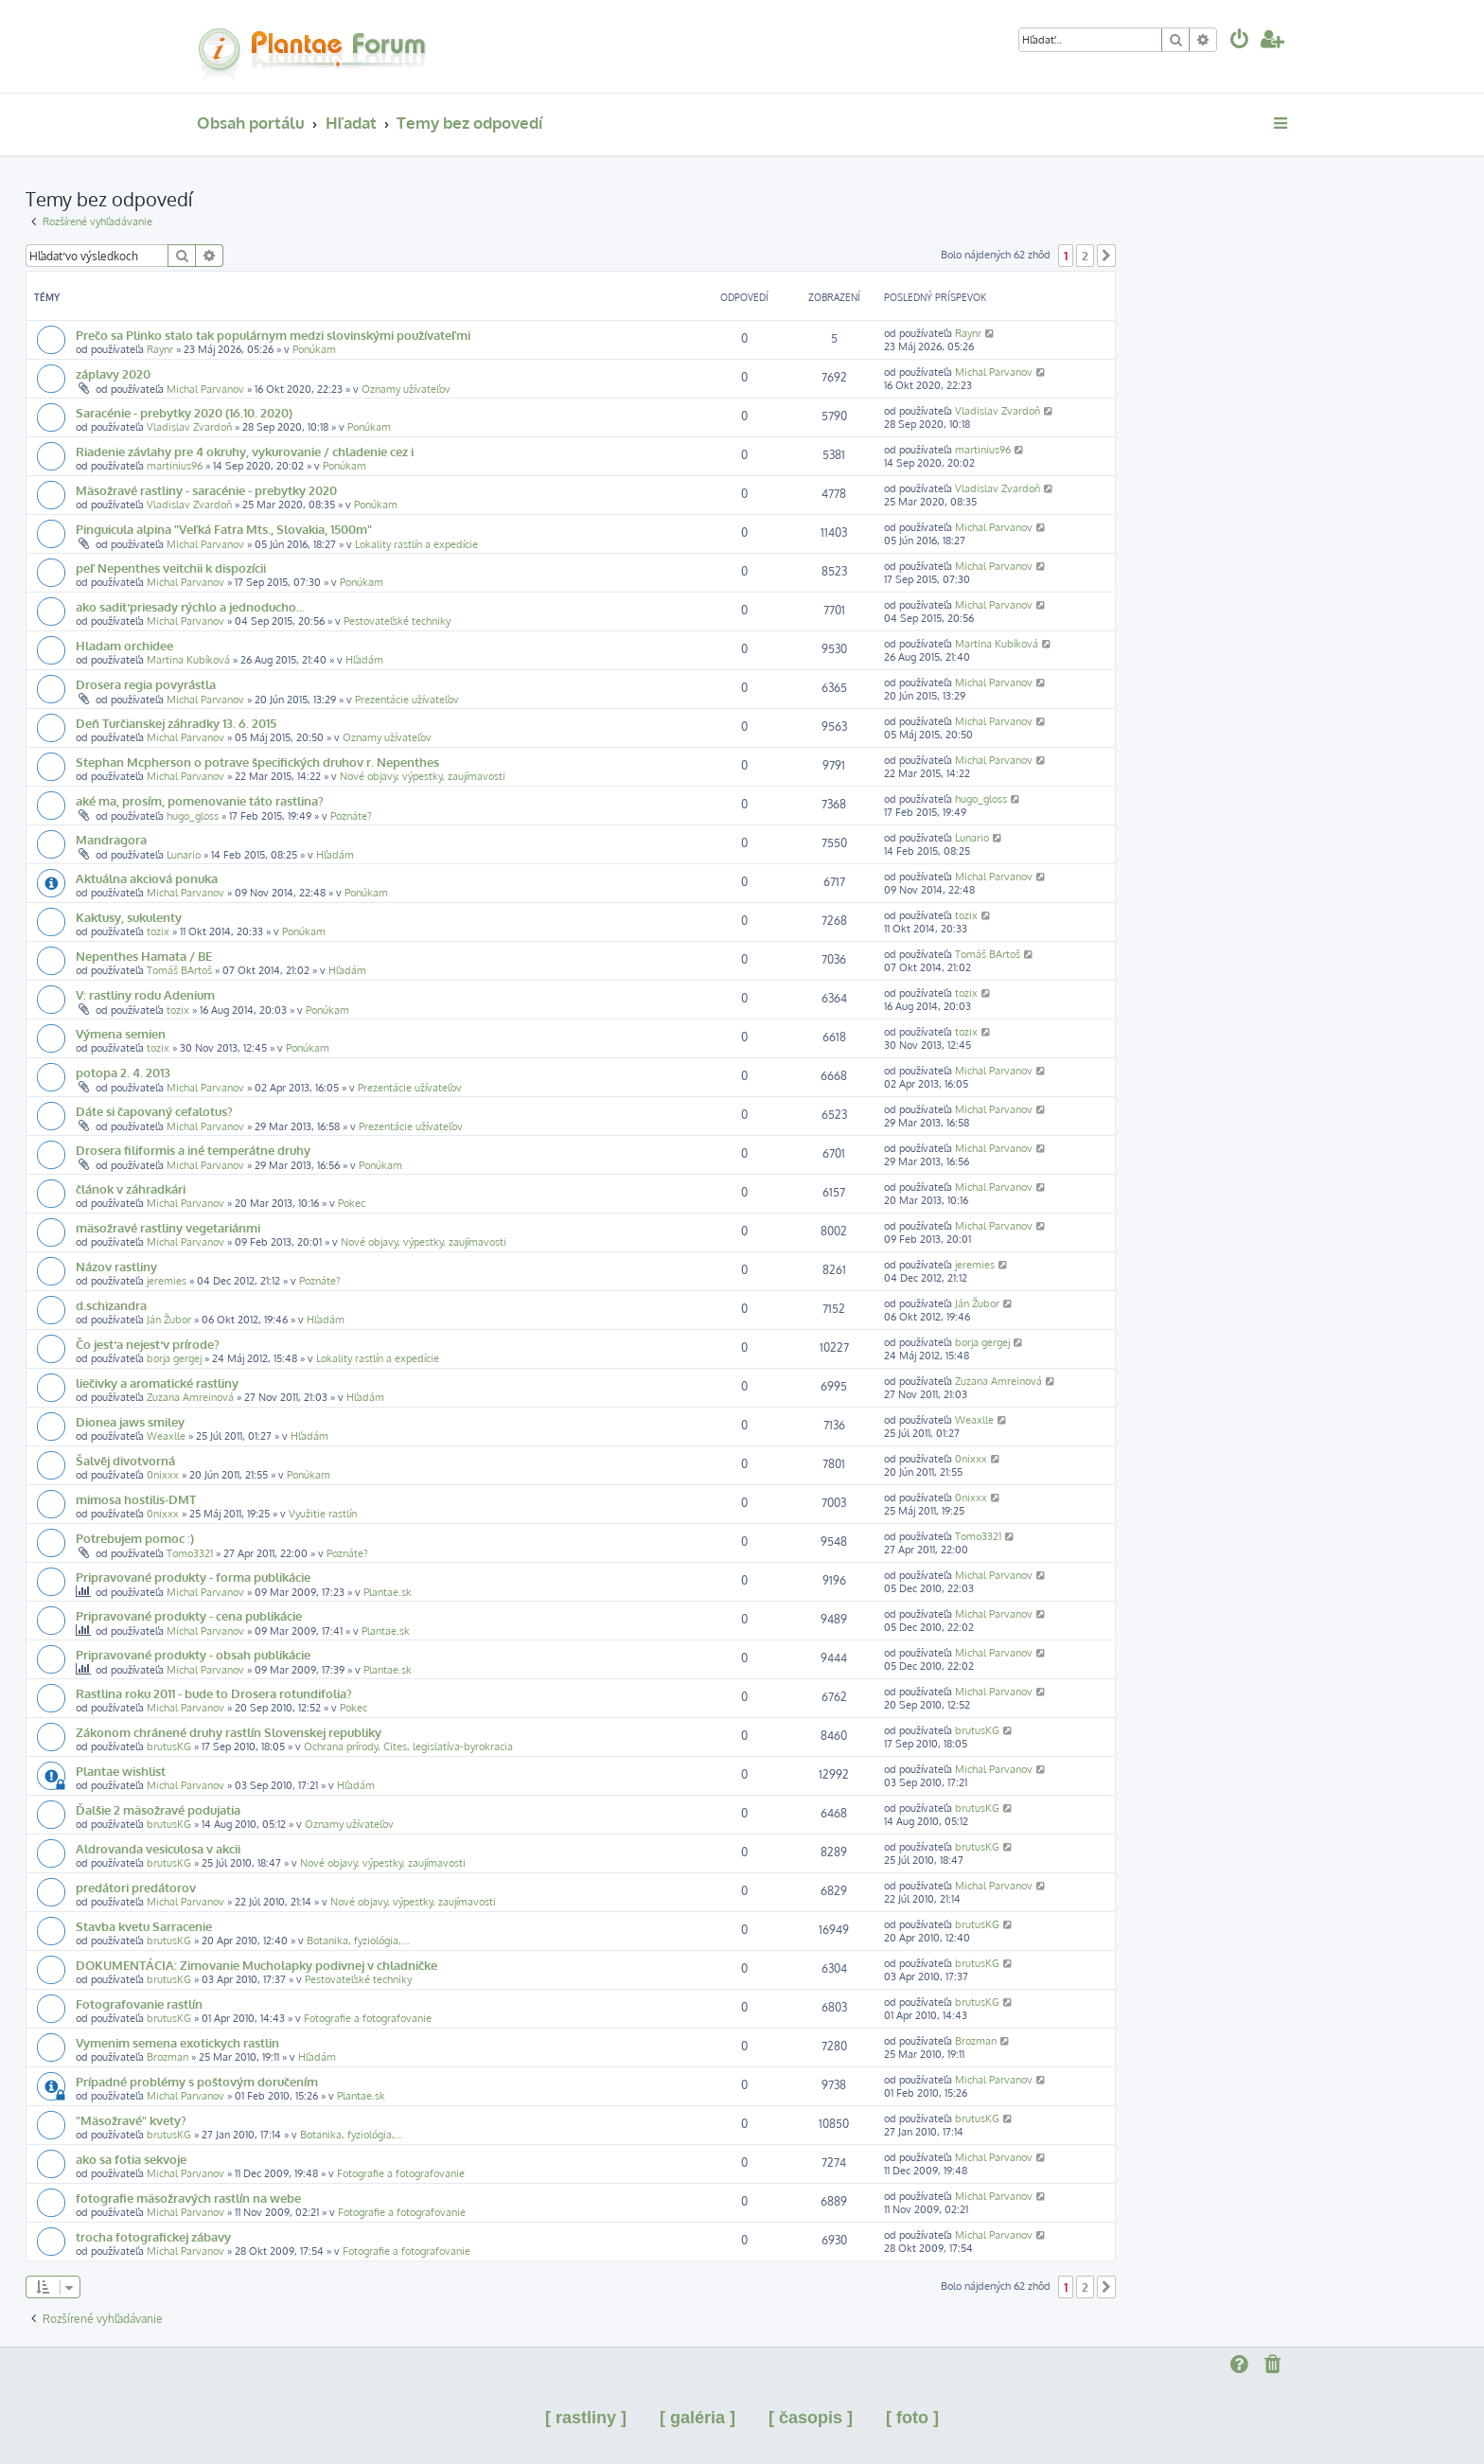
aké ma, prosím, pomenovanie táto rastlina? (200, 800)
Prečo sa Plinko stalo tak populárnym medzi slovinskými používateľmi (273, 335)
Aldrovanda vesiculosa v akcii (158, 1848)
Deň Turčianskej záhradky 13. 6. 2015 (176, 723)
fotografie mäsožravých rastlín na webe (188, 2197)
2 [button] (1085, 255)
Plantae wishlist (121, 1771)
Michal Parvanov (205, 389)
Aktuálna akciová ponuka (147, 878)
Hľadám (364, 659)
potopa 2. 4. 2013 (123, 1072)
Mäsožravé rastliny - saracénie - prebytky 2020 (206, 490)
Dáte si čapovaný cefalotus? (154, 1111)
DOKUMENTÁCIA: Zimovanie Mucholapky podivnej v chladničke (256, 1965)
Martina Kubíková (188, 659)
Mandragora (111, 839)
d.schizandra (111, 1305)
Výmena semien (121, 1033)
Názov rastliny (116, 1266)
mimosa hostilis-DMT (136, 1499)
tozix (158, 931)
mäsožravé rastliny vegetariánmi (168, 1227)
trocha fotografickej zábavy (153, 2236)
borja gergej (174, 1358)
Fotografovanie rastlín (139, 2003)
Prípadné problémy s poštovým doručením (197, 2081)
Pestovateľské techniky (397, 621)
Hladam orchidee (124, 645)
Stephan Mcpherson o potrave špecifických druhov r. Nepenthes (257, 761)
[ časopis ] (810, 2417)
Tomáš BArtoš (179, 970)
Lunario (184, 854)
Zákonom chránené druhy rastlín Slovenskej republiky (228, 1732)
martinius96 (175, 465)
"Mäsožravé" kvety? (131, 2120)
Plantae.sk (387, 1592)
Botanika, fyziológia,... (358, 1940)
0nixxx (163, 1474)
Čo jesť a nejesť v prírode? (148, 1344)
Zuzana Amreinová (190, 1397)
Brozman (167, 2057)
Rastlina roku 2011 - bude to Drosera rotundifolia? (214, 1693)
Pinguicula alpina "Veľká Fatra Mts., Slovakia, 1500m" (224, 529)
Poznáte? (351, 816)
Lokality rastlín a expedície (416, 544)
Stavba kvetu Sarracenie (144, 1926)
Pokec (351, 1203)
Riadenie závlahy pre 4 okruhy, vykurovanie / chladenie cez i (245, 451)
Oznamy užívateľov (406, 389)
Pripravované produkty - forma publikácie (193, 1577)
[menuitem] (1240, 41)
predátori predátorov (136, 1887)
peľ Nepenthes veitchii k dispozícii (171, 567)
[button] (1106, 255)
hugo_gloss (193, 816)
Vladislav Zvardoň (189, 427)
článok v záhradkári (131, 1188)
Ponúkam (314, 349)
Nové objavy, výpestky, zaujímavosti (422, 776)
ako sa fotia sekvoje (131, 2159)
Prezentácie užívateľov (407, 699)
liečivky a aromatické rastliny (157, 1382)
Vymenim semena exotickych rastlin (177, 2042)
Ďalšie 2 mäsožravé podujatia (158, 1809)
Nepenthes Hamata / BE (144, 956)
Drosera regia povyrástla (146, 684)
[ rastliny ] (586, 2417)
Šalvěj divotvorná (125, 1460)
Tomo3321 (190, 1553)
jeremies (166, 1280)
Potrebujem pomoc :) (135, 1538)
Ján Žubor (169, 1319)
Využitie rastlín (323, 1513)
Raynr (160, 349)
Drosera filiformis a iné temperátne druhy (193, 1150)
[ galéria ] (697, 2417)
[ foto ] (912, 2417)
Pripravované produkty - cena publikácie (189, 1615)
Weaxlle (166, 1436)
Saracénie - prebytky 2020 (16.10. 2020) (184, 412)
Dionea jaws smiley (130, 1421)
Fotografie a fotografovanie (368, 2018)
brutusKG (169, 1746)
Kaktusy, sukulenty (129, 917)
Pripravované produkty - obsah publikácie (193, 1654)
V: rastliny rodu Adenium (145, 994)
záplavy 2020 (113, 373)
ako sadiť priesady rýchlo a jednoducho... (190, 606)
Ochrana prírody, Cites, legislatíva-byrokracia (408, 1746)
